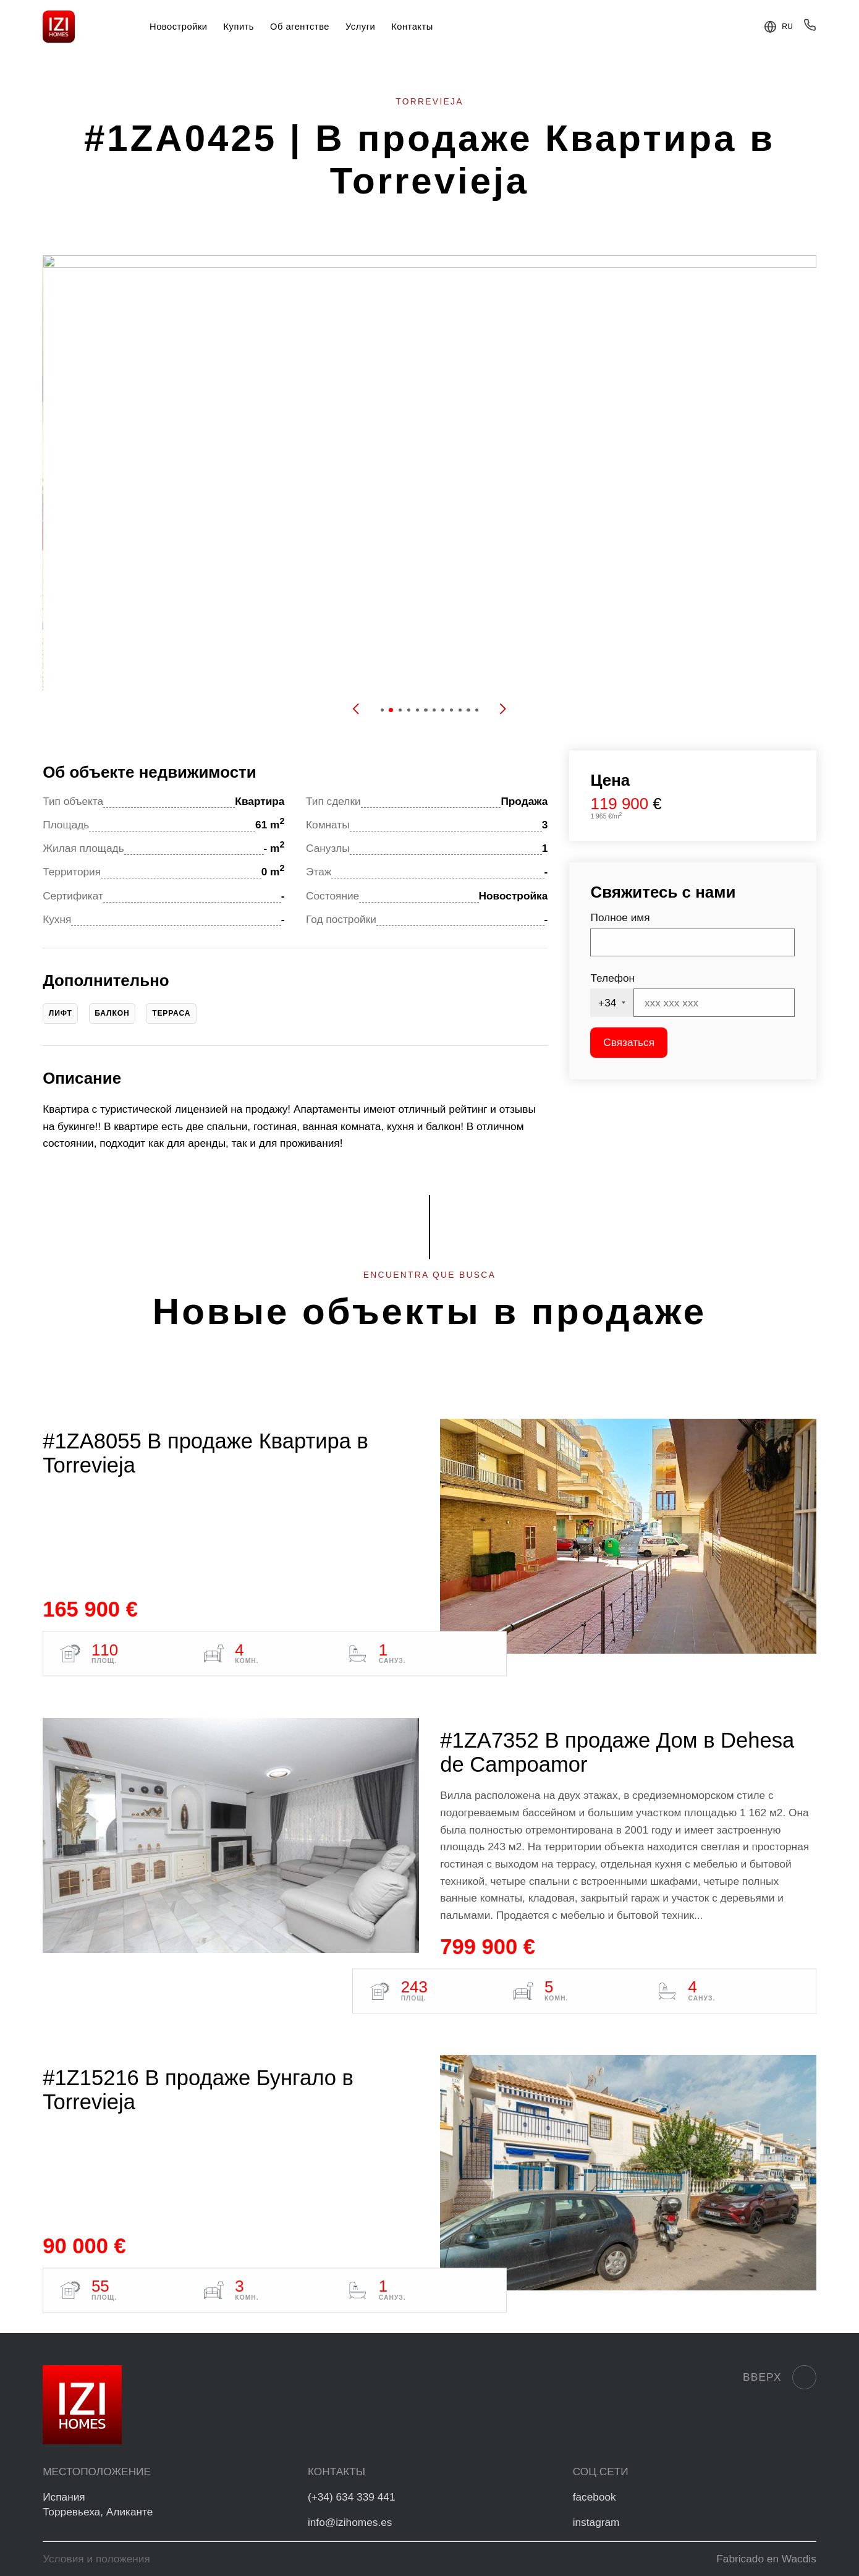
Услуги (360, 27)
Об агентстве (299, 27)
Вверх (779, 2377)
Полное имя (620, 917)
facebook (594, 2497)
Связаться (628, 1042)
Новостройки (179, 27)
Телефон (612, 978)
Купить (238, 27)
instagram (596, 2522)
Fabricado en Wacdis (766, 2559)
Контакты (412, 27)
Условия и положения (96, 2559)
